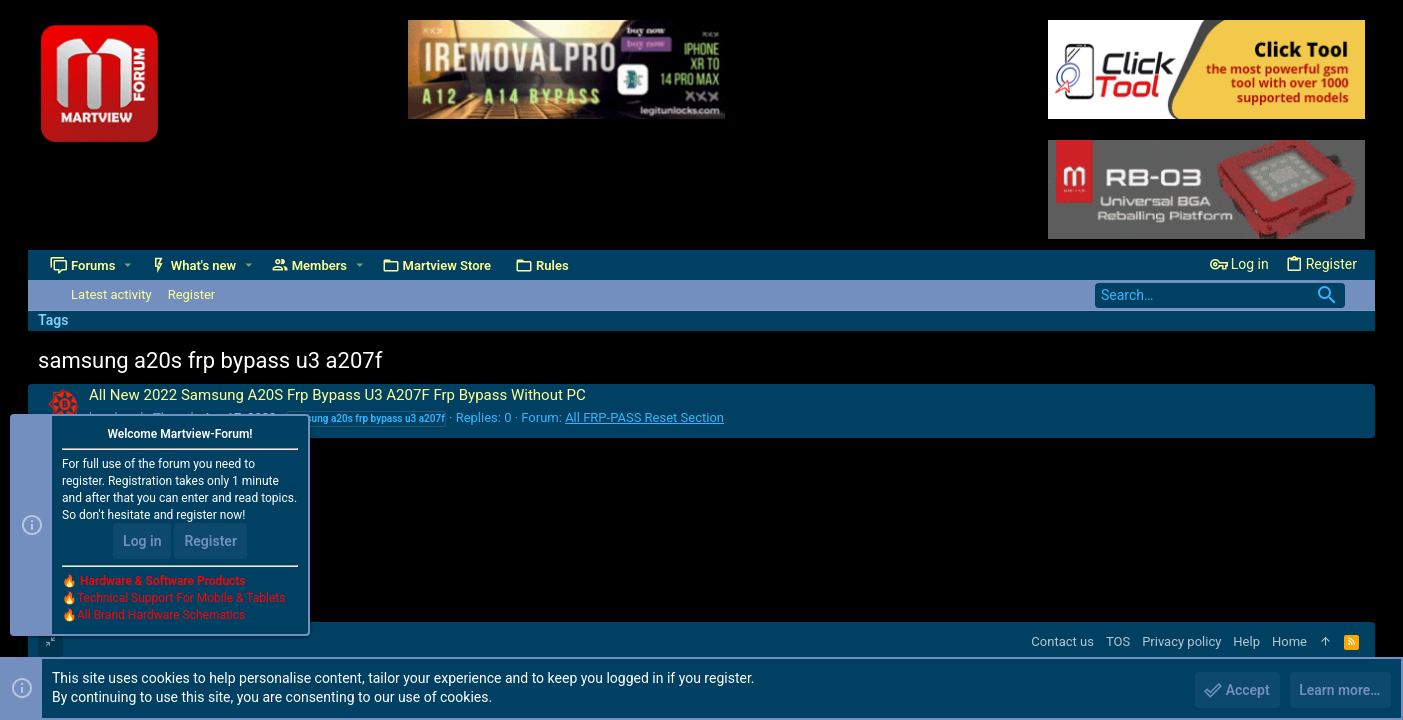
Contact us (1062, 641)
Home (1289, 641)
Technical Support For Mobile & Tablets (181, 599)
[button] (127, 265)
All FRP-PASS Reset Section (644, 417)
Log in (142, 542)
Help (1246, 641)
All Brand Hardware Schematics (161, 616)
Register (210, 542)
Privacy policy (1181, 641)
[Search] (1220, 295)
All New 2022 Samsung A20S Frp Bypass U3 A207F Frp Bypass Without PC (337, 395)
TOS (1118, 641)
